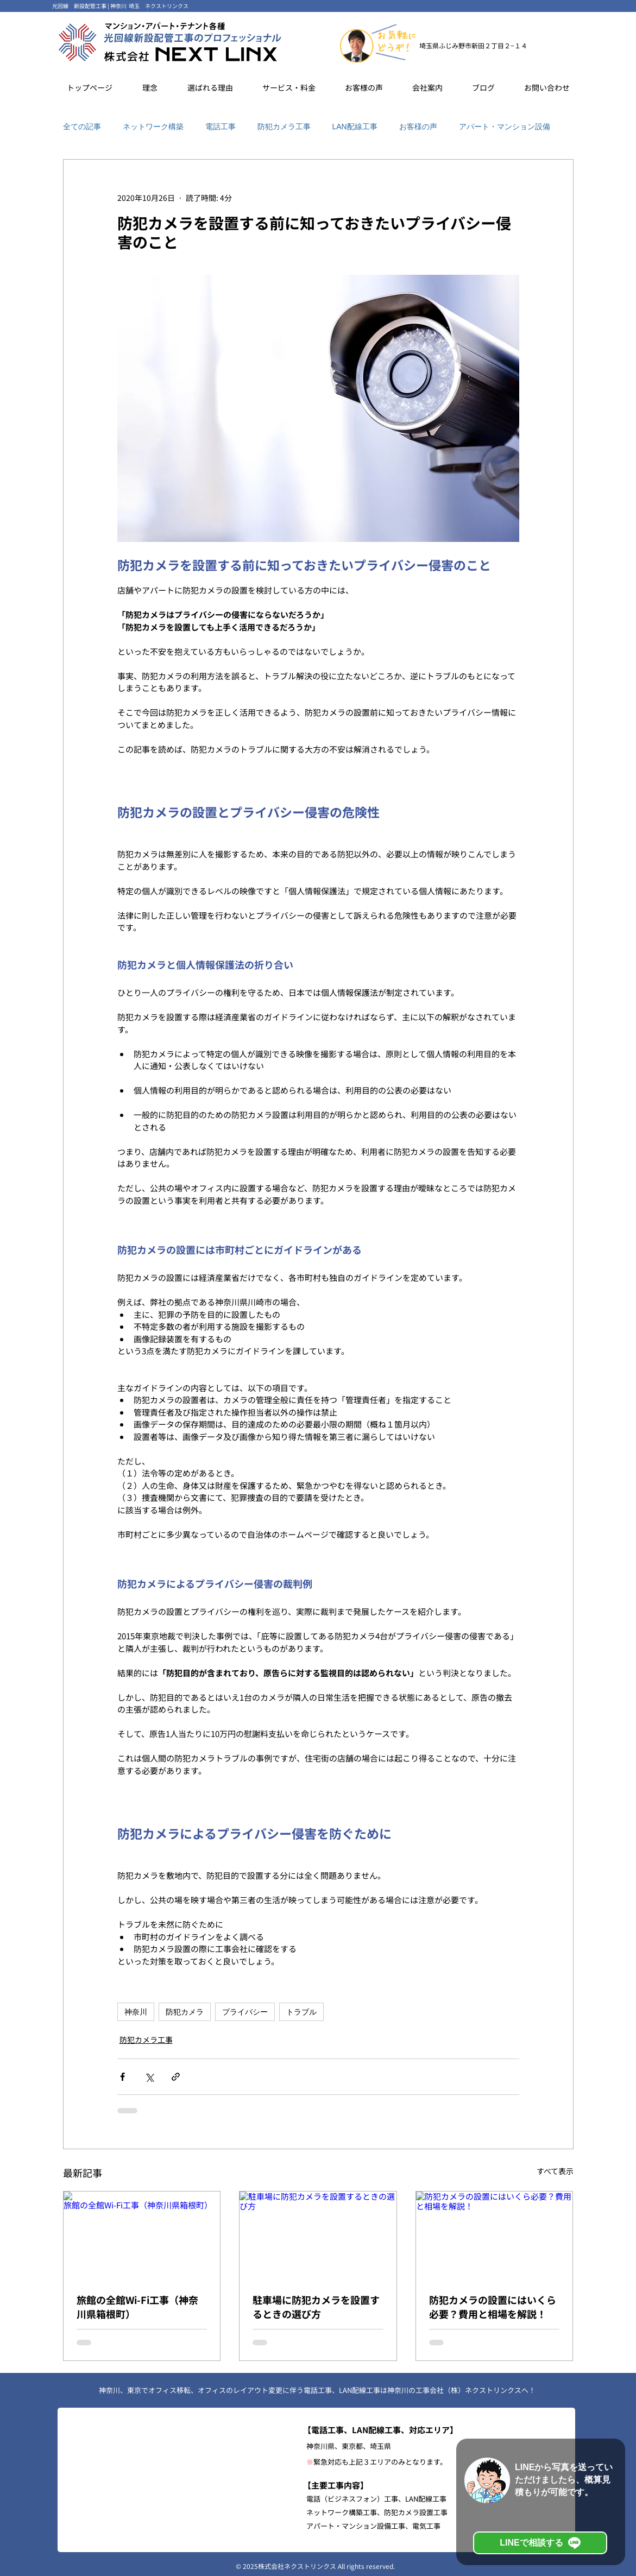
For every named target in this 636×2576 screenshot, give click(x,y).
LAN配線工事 (354, 126)
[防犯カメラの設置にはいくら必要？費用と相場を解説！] (494, 2236)
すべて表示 (555, 2170)
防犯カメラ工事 (284, 126)
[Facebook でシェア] (122, 2077)
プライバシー (245, 2011)
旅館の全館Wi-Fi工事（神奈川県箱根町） (137, 2307)
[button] (210, 87)
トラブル (301, 2011)
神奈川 (135, 2011)
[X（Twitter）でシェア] (149, 2077)
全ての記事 (82, 126)
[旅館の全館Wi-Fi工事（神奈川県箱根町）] (142, 2236)
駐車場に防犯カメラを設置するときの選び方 (316, 2307)
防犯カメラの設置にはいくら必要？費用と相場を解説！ (492, 2307)
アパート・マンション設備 (504, 126)
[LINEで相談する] (540, 2542)
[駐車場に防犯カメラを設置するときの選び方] (318, 2236)
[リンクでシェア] (176, 2077)
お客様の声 (418, 126)
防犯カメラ (185, 2011)
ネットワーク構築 (153, 126)
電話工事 (220, 126)
